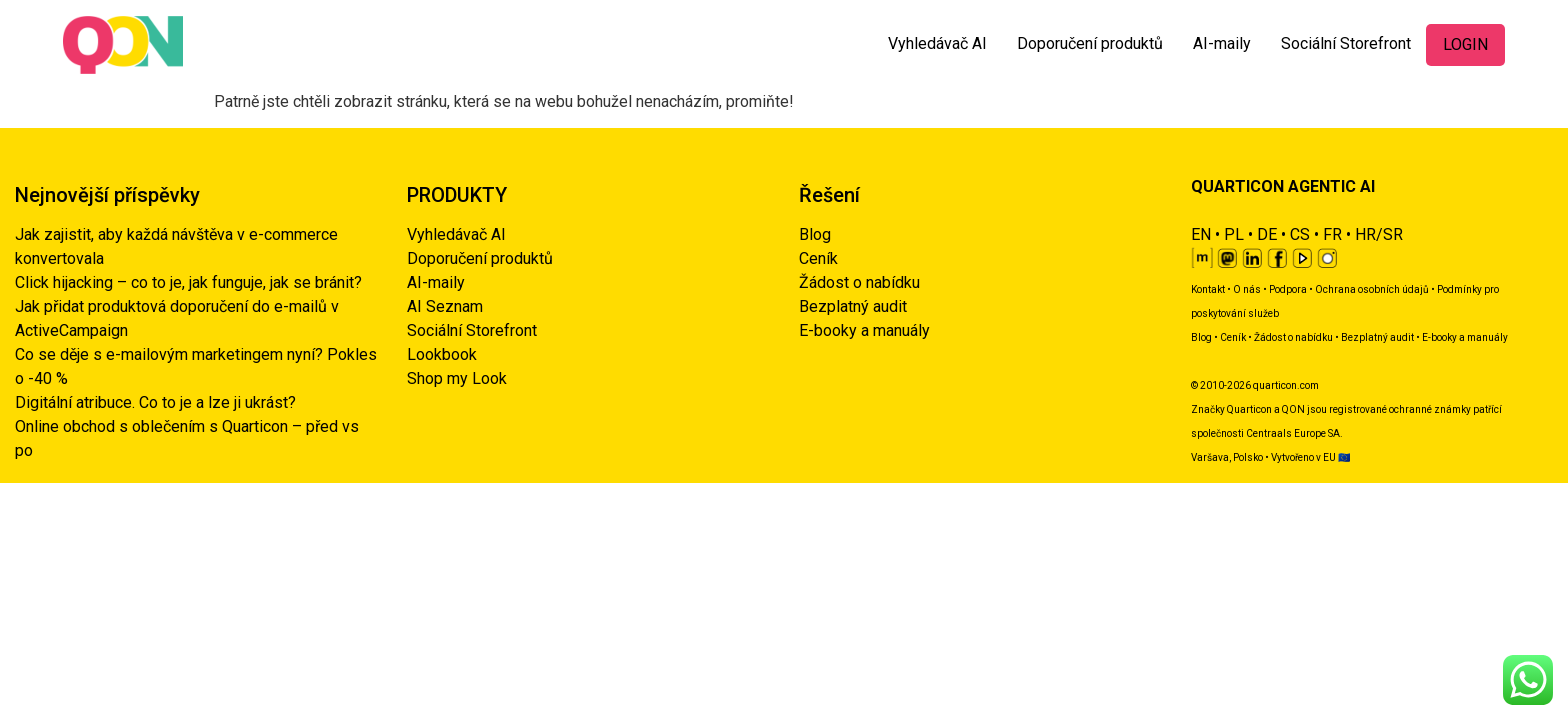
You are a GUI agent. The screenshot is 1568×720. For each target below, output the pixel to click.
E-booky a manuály (864, 330)
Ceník (818, 258)
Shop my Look (457, 378)
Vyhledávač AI (937, 43)
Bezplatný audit (853, 306)
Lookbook (442, 354)
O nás (1247, 289)
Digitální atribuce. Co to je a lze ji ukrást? (155, 402)
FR (1332, 234)
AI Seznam (445, 306)
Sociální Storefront (1346, 43)
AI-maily (1222, 43)
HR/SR (1379, 234)
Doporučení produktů (1090, 43)
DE (1267, 234)
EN (1201, 234)
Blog (815, 234)
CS (1300, 234)
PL (1234, 234)
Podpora (1288, 289)
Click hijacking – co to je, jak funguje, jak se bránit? (188, 282)
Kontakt (1208, 289)
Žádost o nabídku (859, 282)
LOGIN (1465, 44)
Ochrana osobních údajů (1372, 289)
